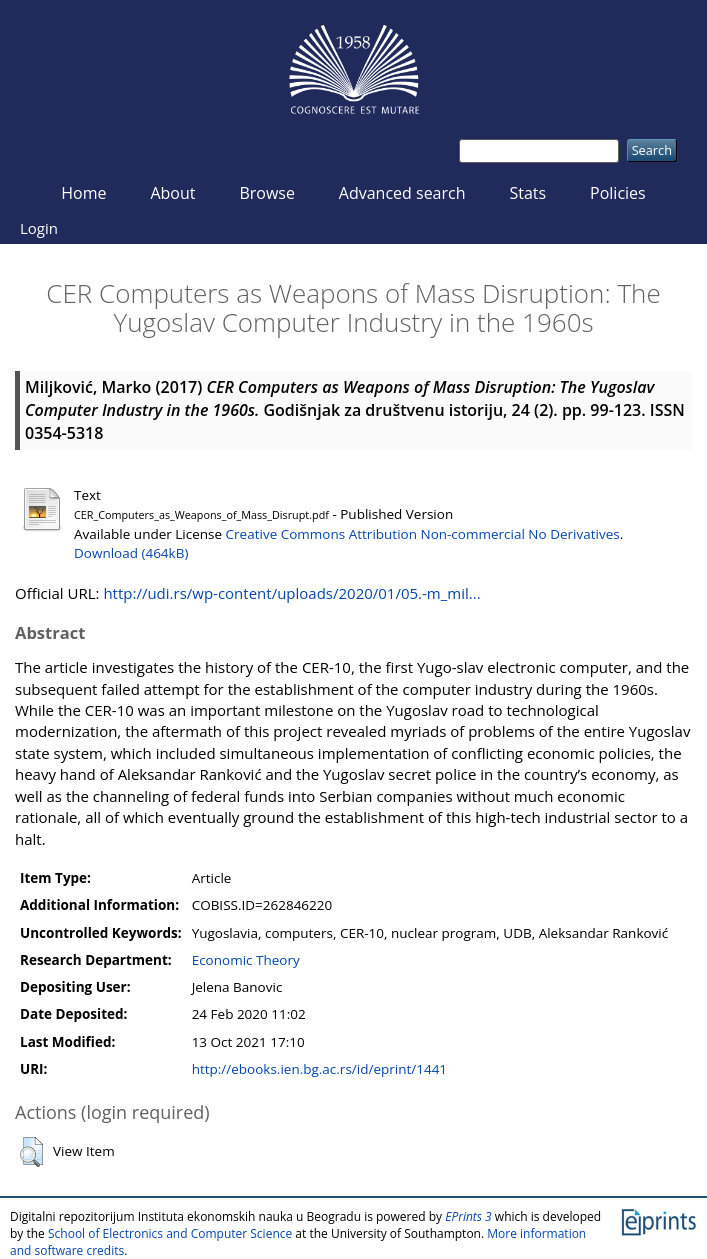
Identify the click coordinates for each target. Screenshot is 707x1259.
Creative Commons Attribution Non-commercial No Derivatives (423, 534)
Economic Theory (246, 960)
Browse (267, 193)
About (172, 193)
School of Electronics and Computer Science (170, 1233)
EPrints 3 (468, 1216)
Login (39, 228)
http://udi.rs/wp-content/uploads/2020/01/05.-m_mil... (291, 593)
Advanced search (402, 193)
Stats (527, 193)
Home (83, 193)
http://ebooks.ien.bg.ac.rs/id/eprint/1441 (319, 1069)
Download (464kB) (131, 553)
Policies (618, 193)
